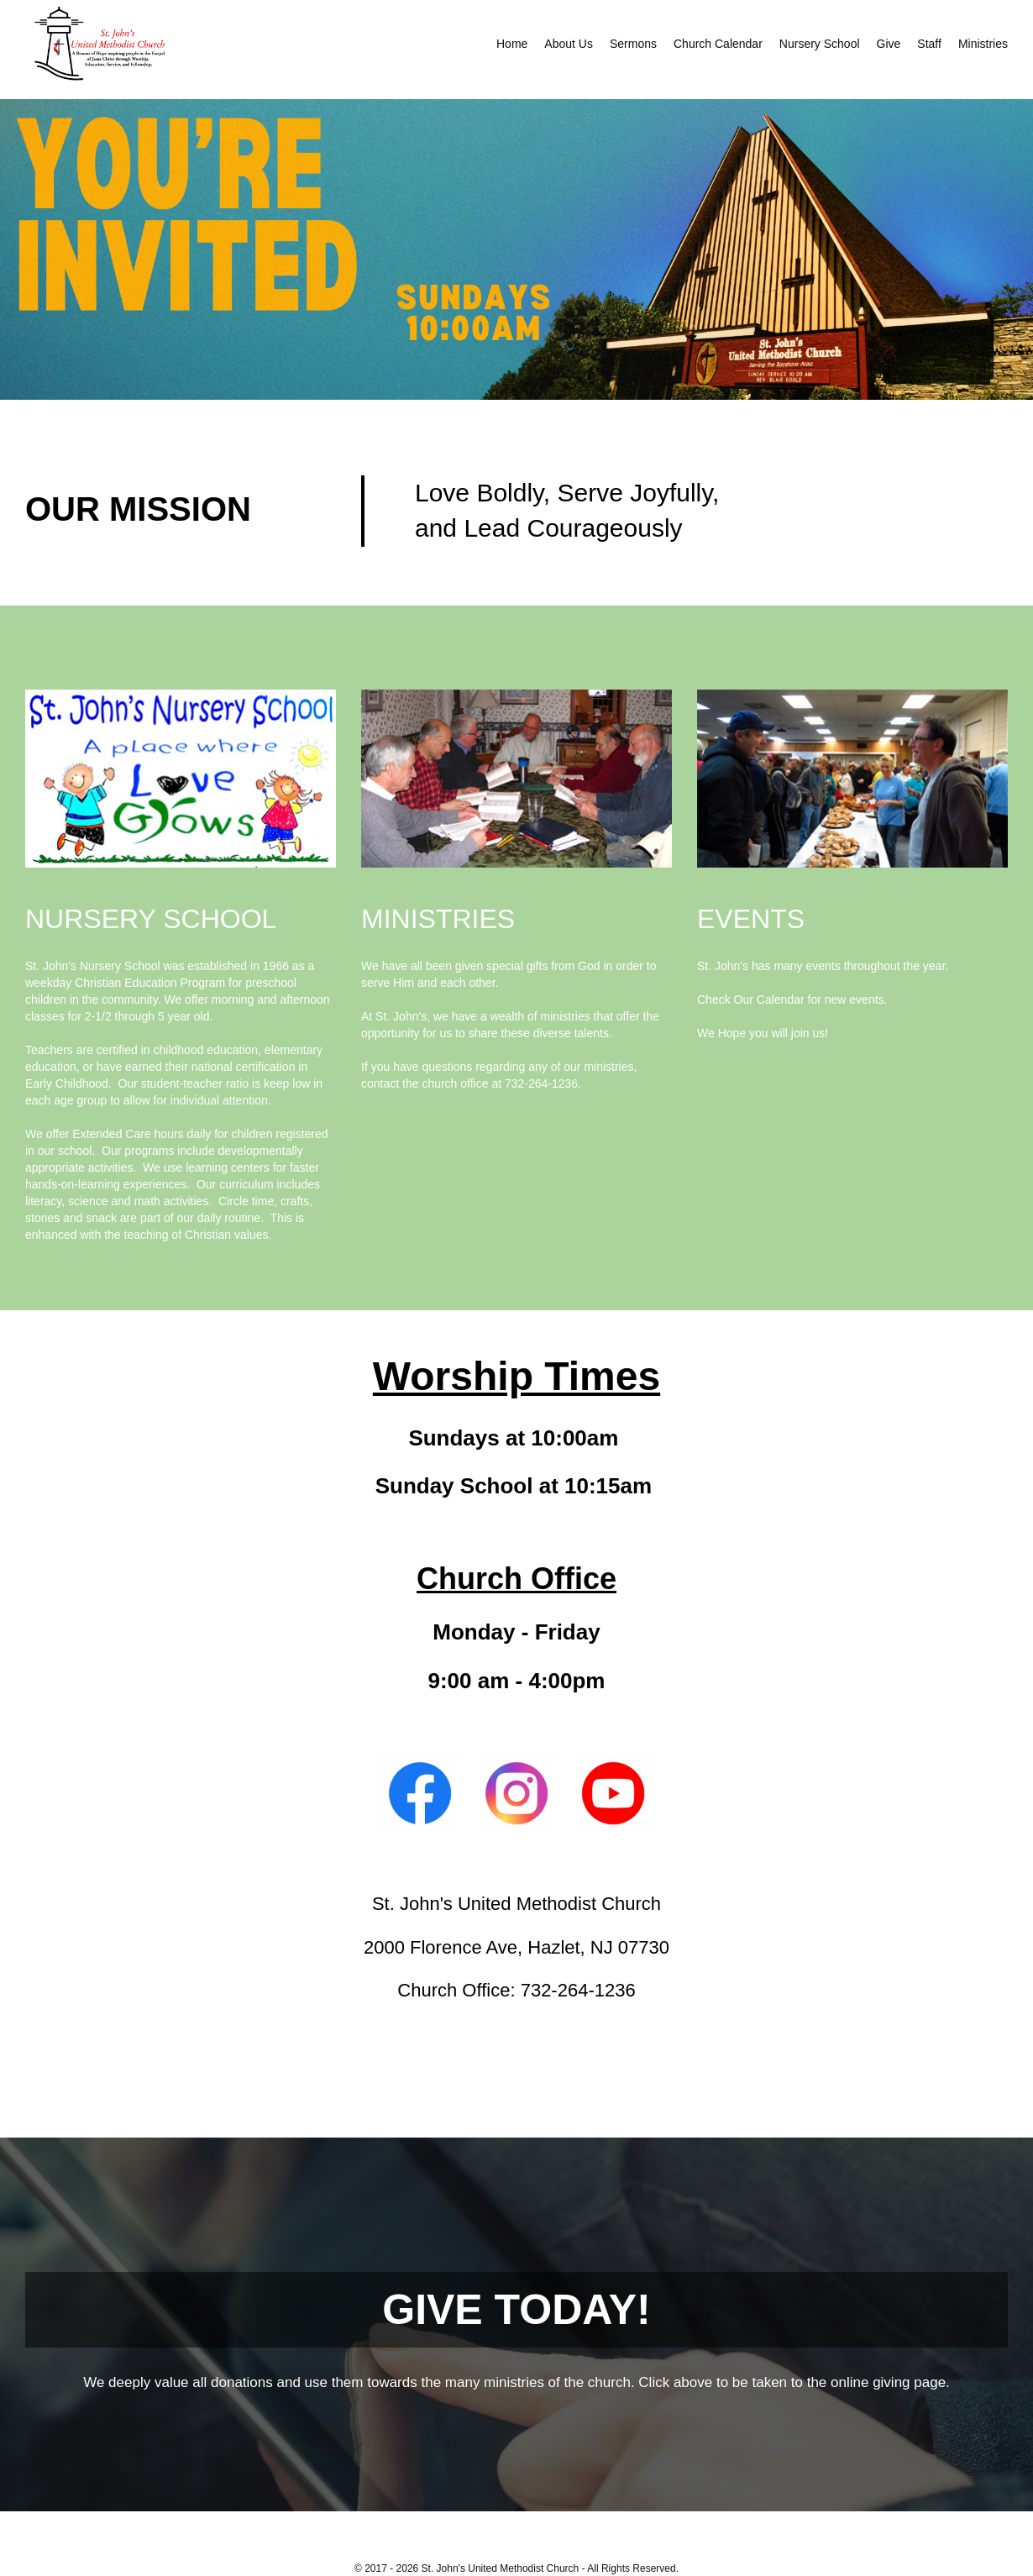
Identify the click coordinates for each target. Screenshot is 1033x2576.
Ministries (983, 44)
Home (511, 44)
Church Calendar (718, 44)
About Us (568, 44)
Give (889, 44)
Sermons (633, 44)
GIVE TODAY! (516, 2309)
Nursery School (819, 44)
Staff (929, 44)
